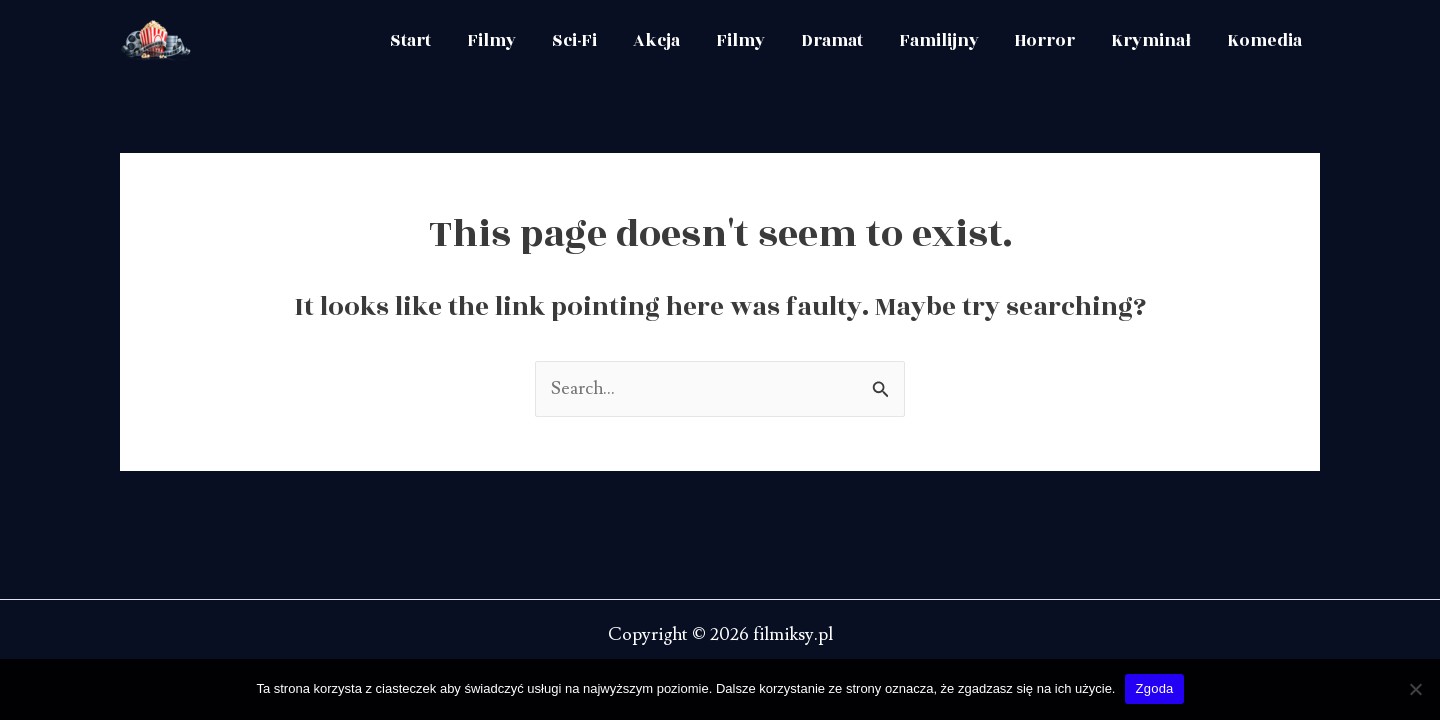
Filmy (491, 41)
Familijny (939, 41)
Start (410, 41)
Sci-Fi (574, 41)
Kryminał (1151, 41)
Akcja (656, 41)
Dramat (832, 41)
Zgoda (1154, 688)
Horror (1045, 41)
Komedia (1264, 41)
